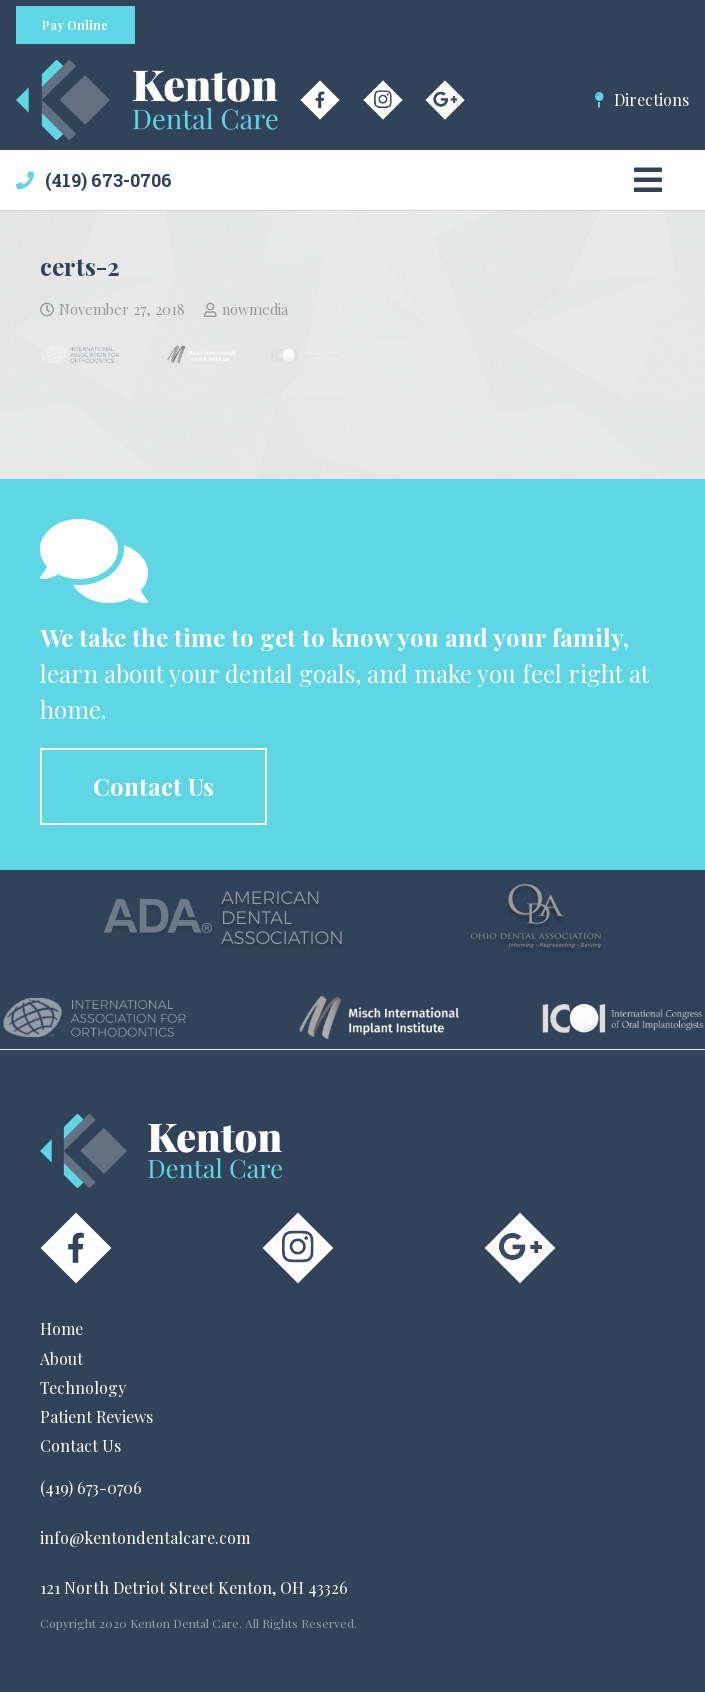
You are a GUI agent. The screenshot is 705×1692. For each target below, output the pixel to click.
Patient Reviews (96, 1416)
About (61, 1358)
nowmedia (255, 309)
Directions (651, 99)
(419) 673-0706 (108, 180)
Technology (83, 1387)
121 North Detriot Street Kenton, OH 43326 (194, 1587)
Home (61, 1328)
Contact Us (80, 1445)
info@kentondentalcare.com (145, 1537)
